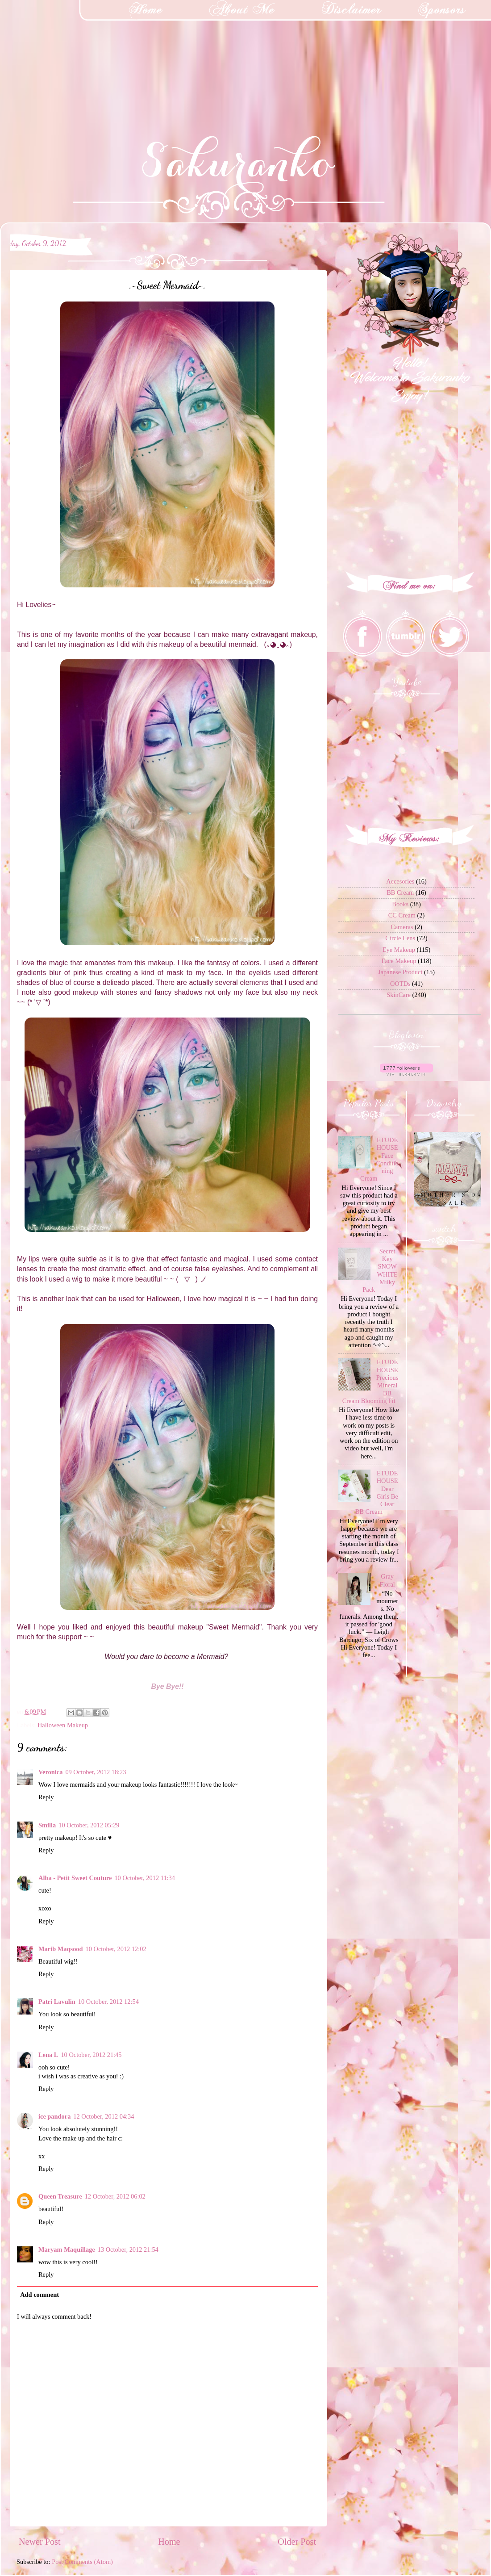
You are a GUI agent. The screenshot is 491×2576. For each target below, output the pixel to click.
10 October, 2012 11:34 (144, 1877)
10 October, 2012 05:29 (88, 1825)
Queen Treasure (60, 2196)
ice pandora (54, 2116)
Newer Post (40, 2542)
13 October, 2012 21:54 (128, 2249)
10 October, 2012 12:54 (108, 2001)
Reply (46, 1797)
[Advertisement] (67, 56)
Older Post (297, 2542)
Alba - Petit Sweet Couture (75, 1877)
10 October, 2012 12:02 (116, 1948)
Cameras (402, 926)
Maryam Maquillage (66, 2249)
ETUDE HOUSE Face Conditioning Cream (379, 1159)
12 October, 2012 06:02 (115, 2196)
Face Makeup (398, 960)
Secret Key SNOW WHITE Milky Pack (380, 1270)
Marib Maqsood (60, 1948)
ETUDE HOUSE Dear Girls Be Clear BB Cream (376, 1492)
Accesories (400, 881)
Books (400, 904)
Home (169, 2542)
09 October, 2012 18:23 (95, 1772)
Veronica (50, 1772)
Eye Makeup (399, 949)
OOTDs (400, 983)
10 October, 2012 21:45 (91, 2054)
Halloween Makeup (62, 1725)
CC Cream (402, 915)
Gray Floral (387, 1580)
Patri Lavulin (56, 2001)
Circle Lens (400, 938)
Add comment (39, 2294)
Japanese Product (400, 972)
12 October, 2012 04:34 (103, 2116)
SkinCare (399, 994)
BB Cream (400, 892)
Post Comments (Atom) (82, 2561)
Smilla (47, 1825)
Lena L (48, 2054)
